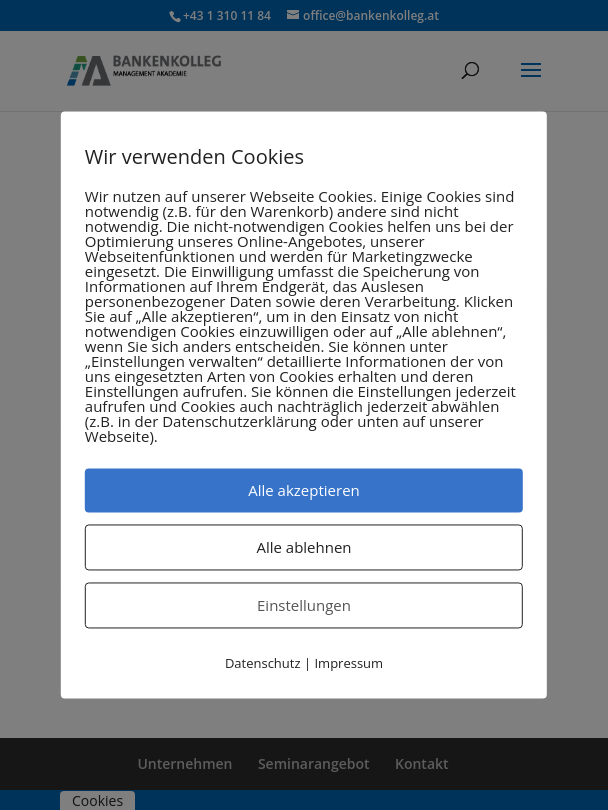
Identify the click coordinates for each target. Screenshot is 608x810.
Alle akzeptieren (304, 490)
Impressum (348, 663)
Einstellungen (304, 605)
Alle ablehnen (303, 547)
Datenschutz (263, 663)
